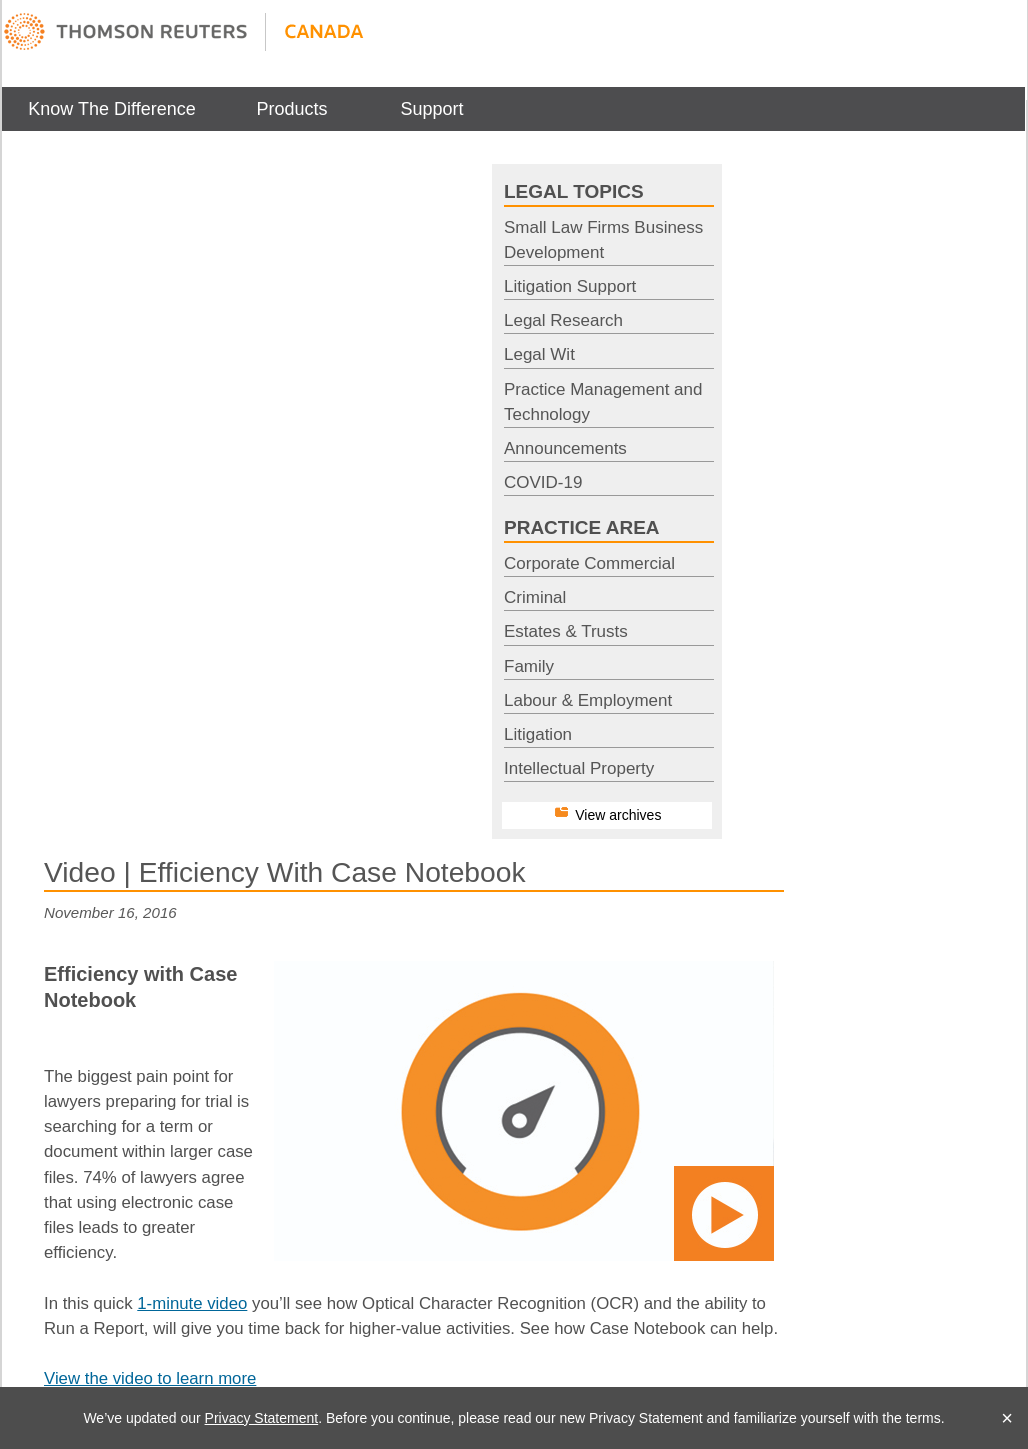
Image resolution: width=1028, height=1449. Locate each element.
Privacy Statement (262, 1418)
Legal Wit (539, 354)
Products (291, 109)
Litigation (538, 734)
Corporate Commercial (589, 563)
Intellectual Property (579, 768)
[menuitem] (112, 109)
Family (529, 666)
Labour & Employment (588, 700)
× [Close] (1007, 1418)
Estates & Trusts (566, 631)
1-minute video (192, 1303)
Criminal (535, 597)
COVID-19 (543, 482)
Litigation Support (570, 286)
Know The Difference (111, 109)
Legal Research (563, 320)
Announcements (565, 448)
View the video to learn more (150, 1378)
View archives (618, 815)
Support (431, 109)
